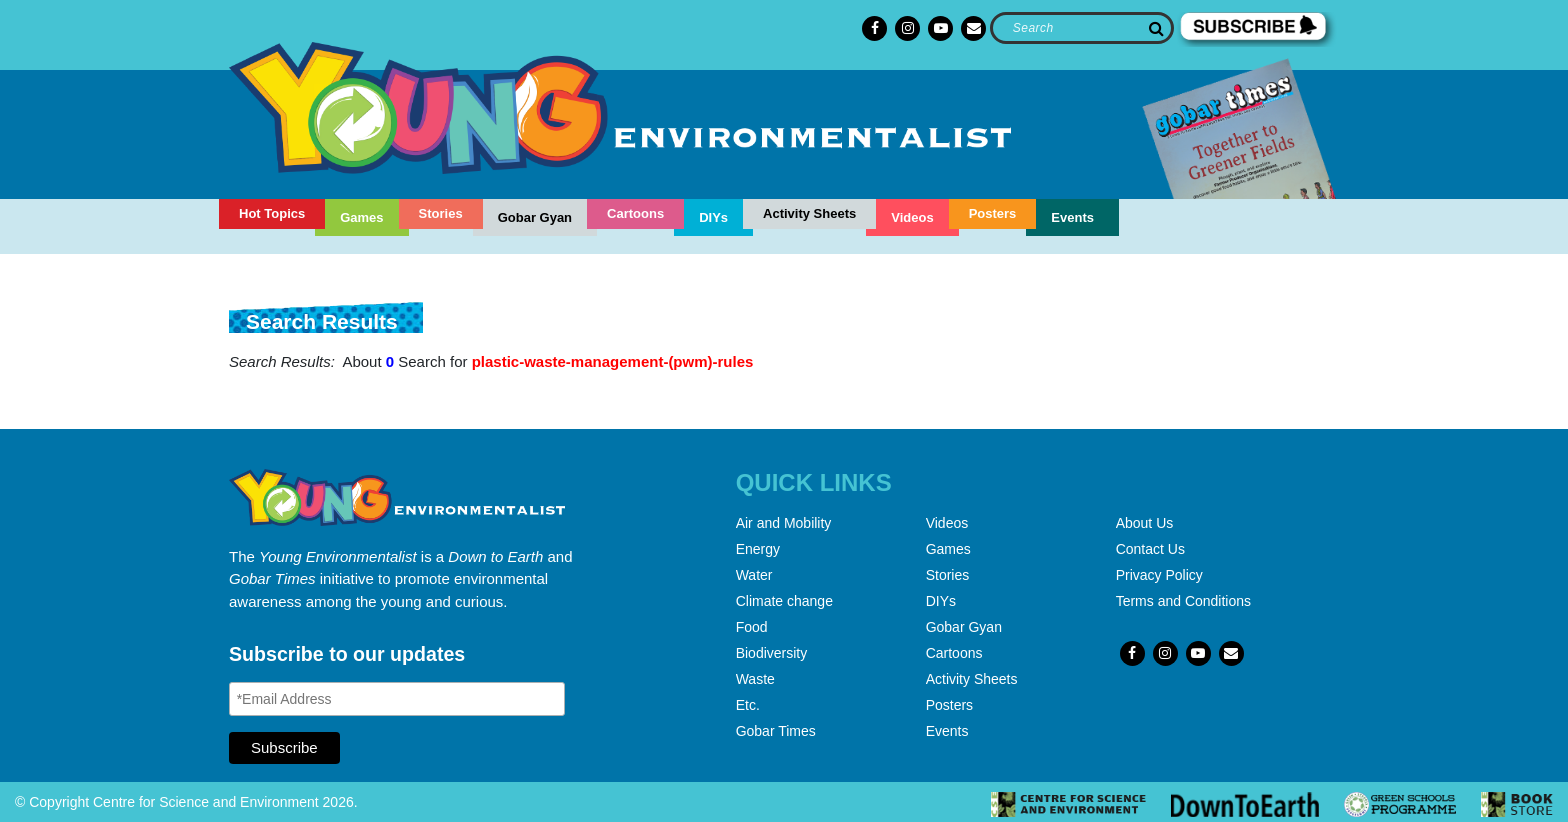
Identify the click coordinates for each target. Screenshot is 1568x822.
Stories (441, 213)
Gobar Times (776, 731)
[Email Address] (397, 699)
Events (1072, 217)
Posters (993, 213)
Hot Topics (272, 213)
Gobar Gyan (535, 217)
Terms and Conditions (1183, 601)
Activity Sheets (809, 213)
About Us (1145, 523)
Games (361, 217)
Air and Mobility (784, 523)
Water (754, 575)
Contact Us (1150, 549)
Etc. (748, 705)
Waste (755, 679)
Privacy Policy (1159, 575)
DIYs (713, 217)
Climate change (784, 601)
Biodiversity (772, 653)
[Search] (1081, 28)
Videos (912, 217)
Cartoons (635, 213)
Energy (758, 549)
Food (752, 627)
